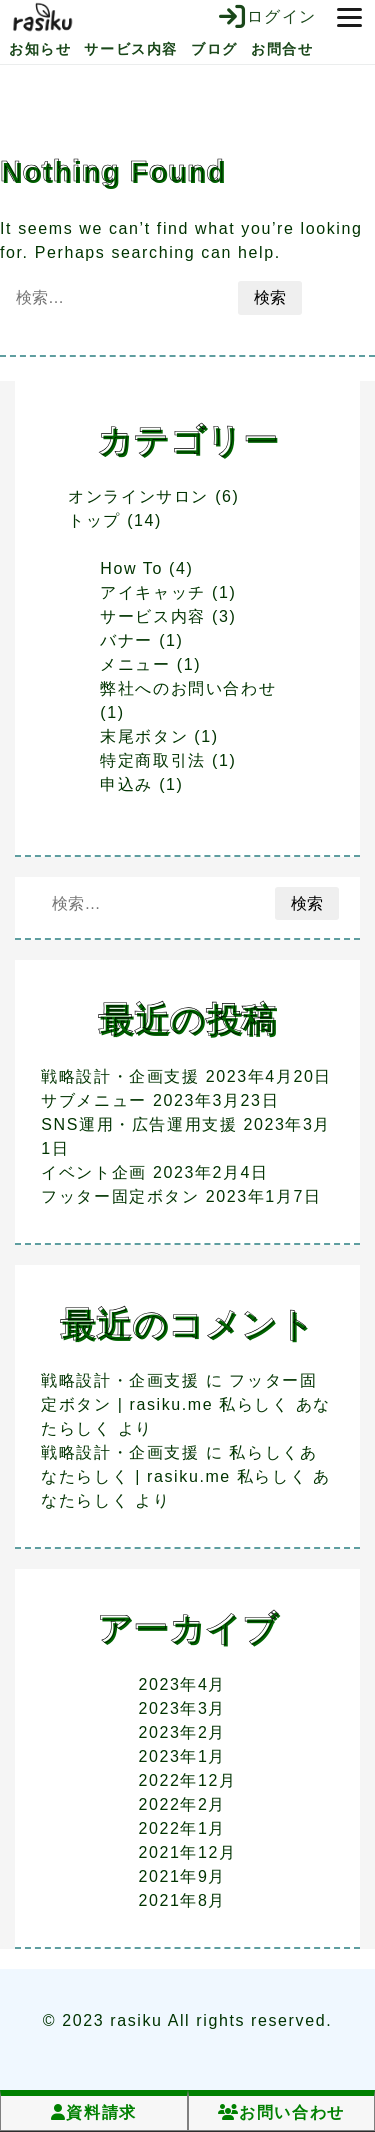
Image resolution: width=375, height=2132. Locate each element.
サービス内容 (131, 49)
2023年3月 (182, 1708)
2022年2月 (182, 1804)
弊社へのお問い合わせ (188, 688)
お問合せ (282, 49)
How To (131, 568)
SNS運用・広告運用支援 (139, 1124)
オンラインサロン (138, 496)
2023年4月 (182, 1684)
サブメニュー (94, 1100)
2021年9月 (182, 1876)
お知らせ (40, 49)
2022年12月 (187, 1780)
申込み (126, 784)
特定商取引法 (153, 760)
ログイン (268, 17)
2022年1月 (182, 1828)
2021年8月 (182, 1900)
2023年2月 (182, 1732)
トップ (94, 520)
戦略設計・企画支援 (120, 1076)
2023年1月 (182, 1756)
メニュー (135, 664)
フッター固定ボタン (120, 1196)
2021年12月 (187, 1852)
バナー (126, 640)
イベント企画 (94, 1172)
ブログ (214, 49)
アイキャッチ (153, 592)
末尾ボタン (144, 736)
